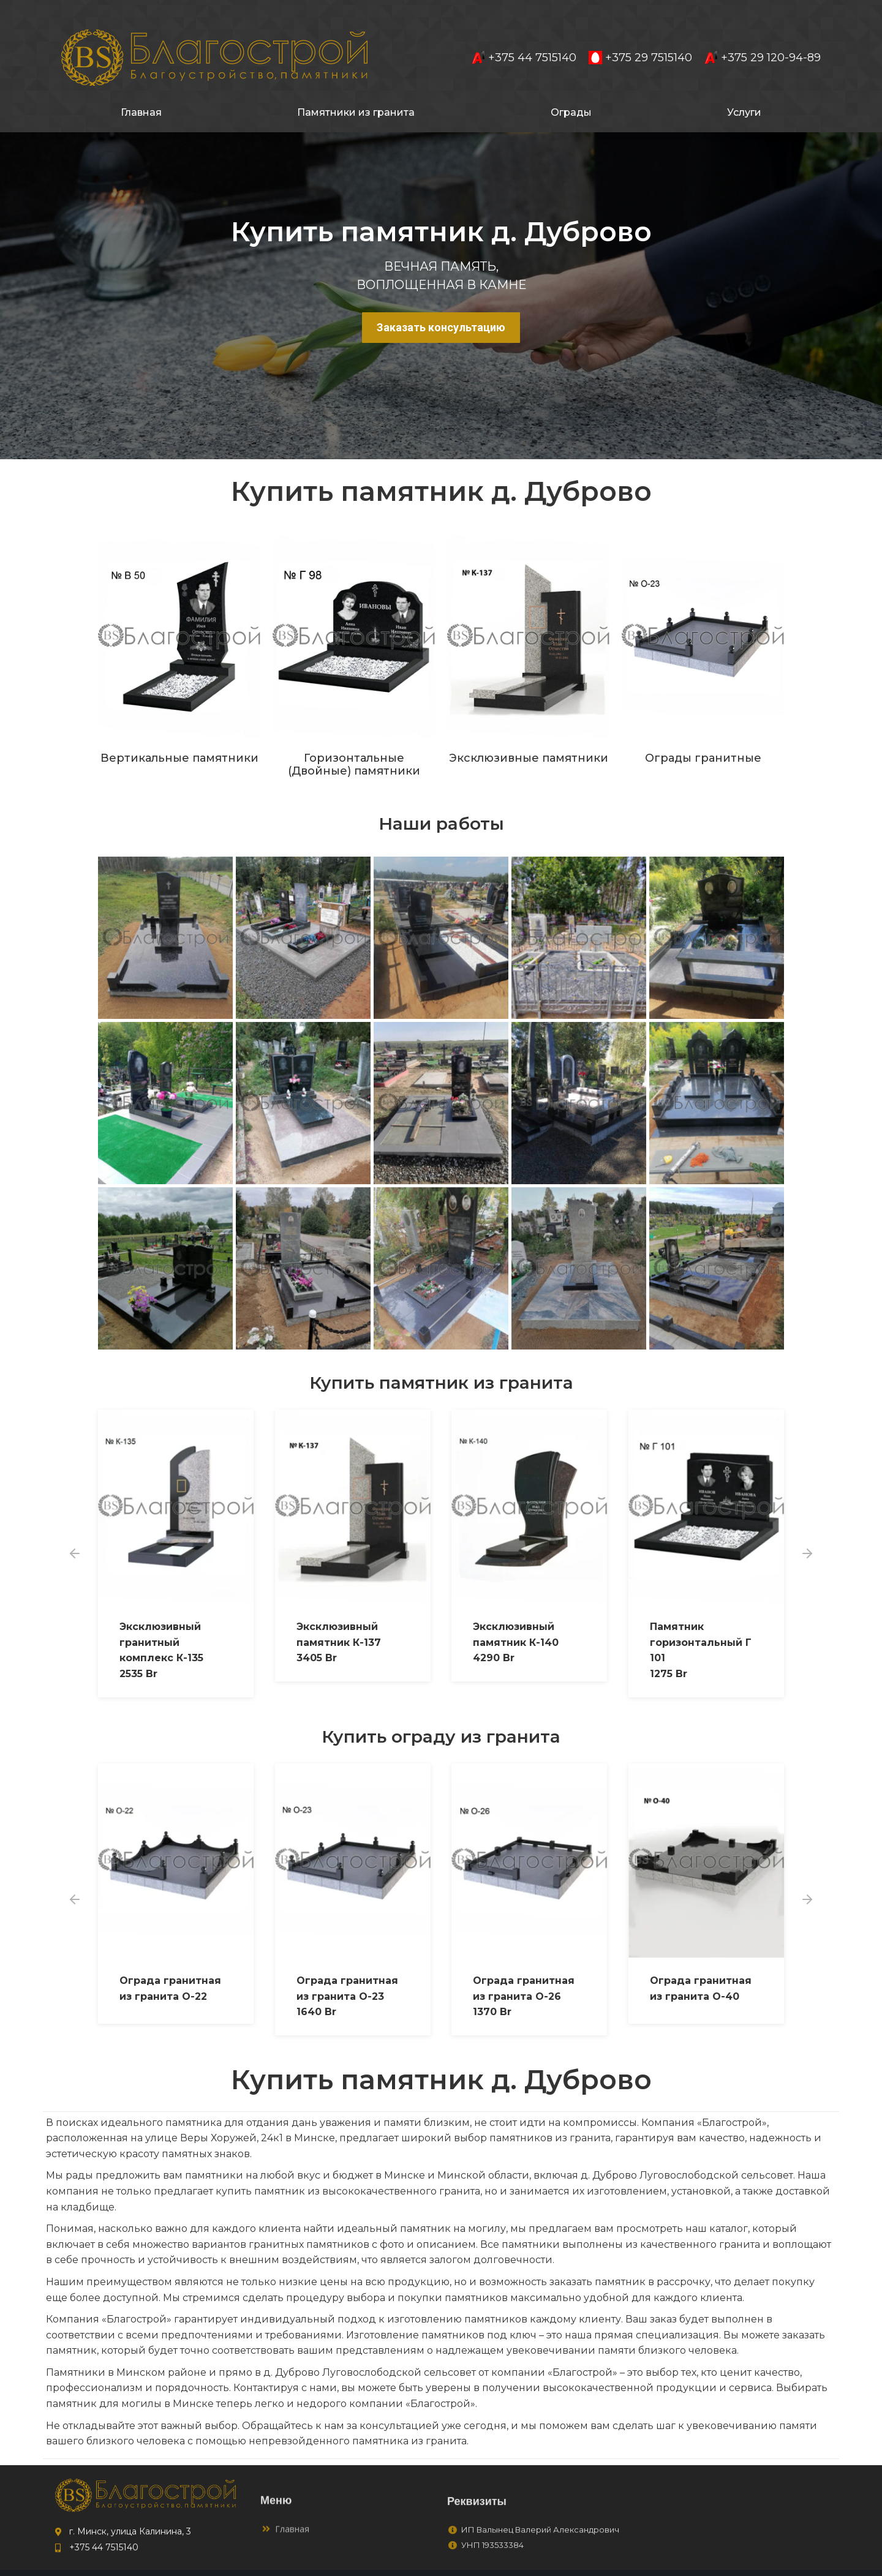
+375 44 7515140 (524, 35)
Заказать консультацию (441, 305)
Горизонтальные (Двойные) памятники (354, 742)
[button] (74, 1531)
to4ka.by (763, 2561)
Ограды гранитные (703, 736)
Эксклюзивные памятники (528, 736)
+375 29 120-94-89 (762, 35)
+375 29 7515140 (640, 35)
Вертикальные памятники (179, 736)
